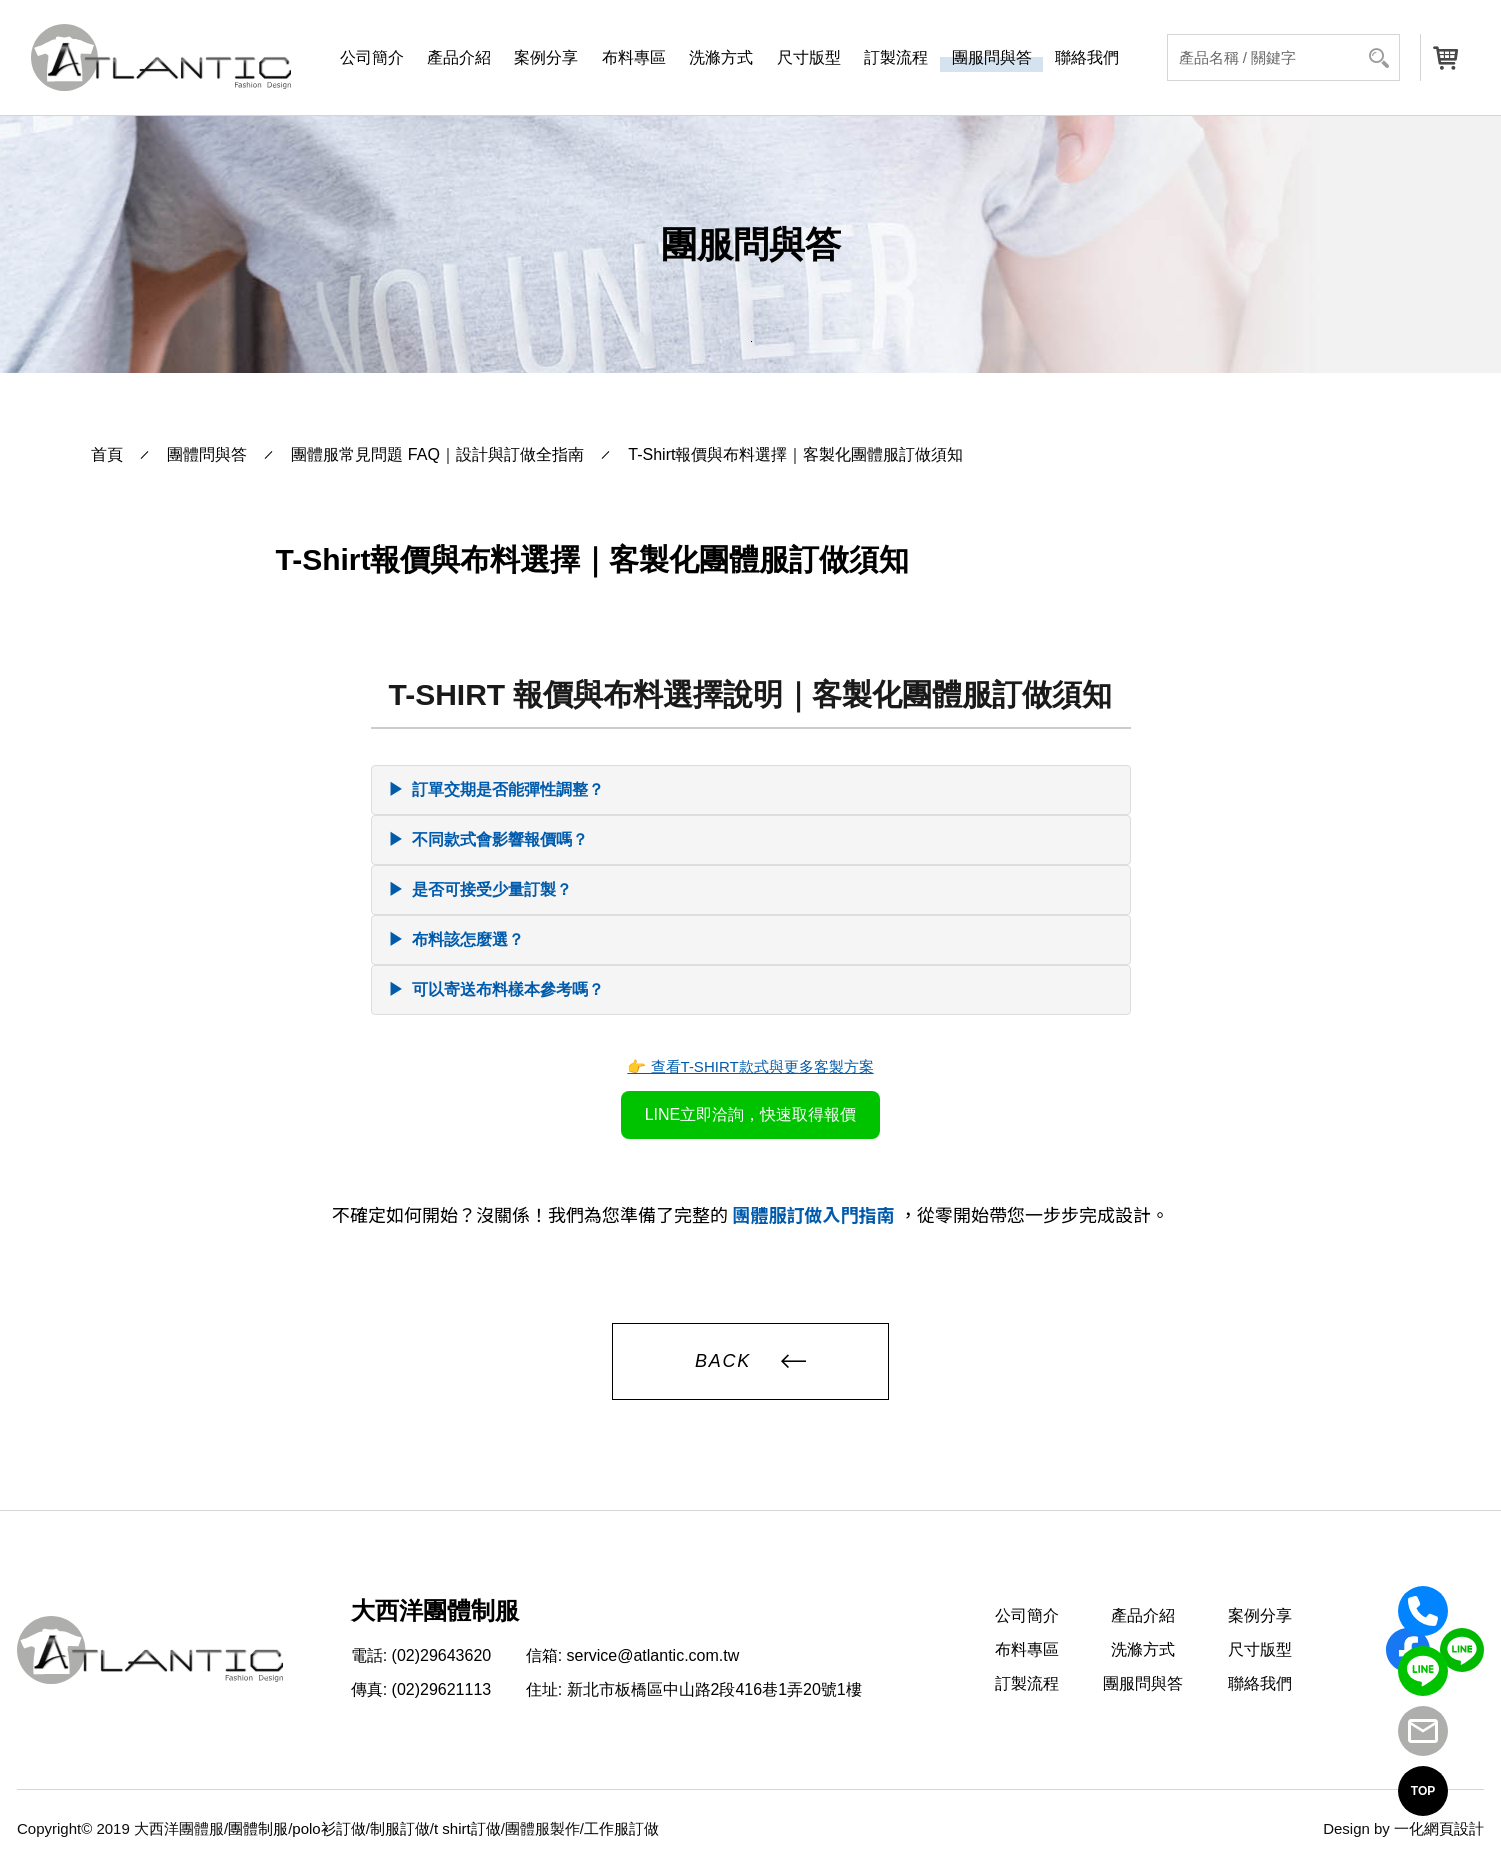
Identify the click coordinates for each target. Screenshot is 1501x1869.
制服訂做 (400, 1828)
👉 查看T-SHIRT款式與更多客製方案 (750, 1066)
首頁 (107, 454)
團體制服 (258, 1828)
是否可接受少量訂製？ (480, 890)
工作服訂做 (621, 1828)
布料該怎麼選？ (456, 940)
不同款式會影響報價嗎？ (488, 840)
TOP (1423, 1791)
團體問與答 (207, 454)
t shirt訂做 (467, 1828)
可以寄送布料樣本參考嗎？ (496, 990)
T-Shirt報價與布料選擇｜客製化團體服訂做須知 (795, 454)
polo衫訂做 (328, 1828)
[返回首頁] (161, 57)
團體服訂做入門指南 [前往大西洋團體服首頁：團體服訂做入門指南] (815, 1215)
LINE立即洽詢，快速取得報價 (751, 1114)
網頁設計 (1454, 1828)
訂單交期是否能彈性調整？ (496, 790)
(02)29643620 (442, 1655)
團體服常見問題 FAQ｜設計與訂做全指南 (437, 454)
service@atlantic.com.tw (653, 1655)
